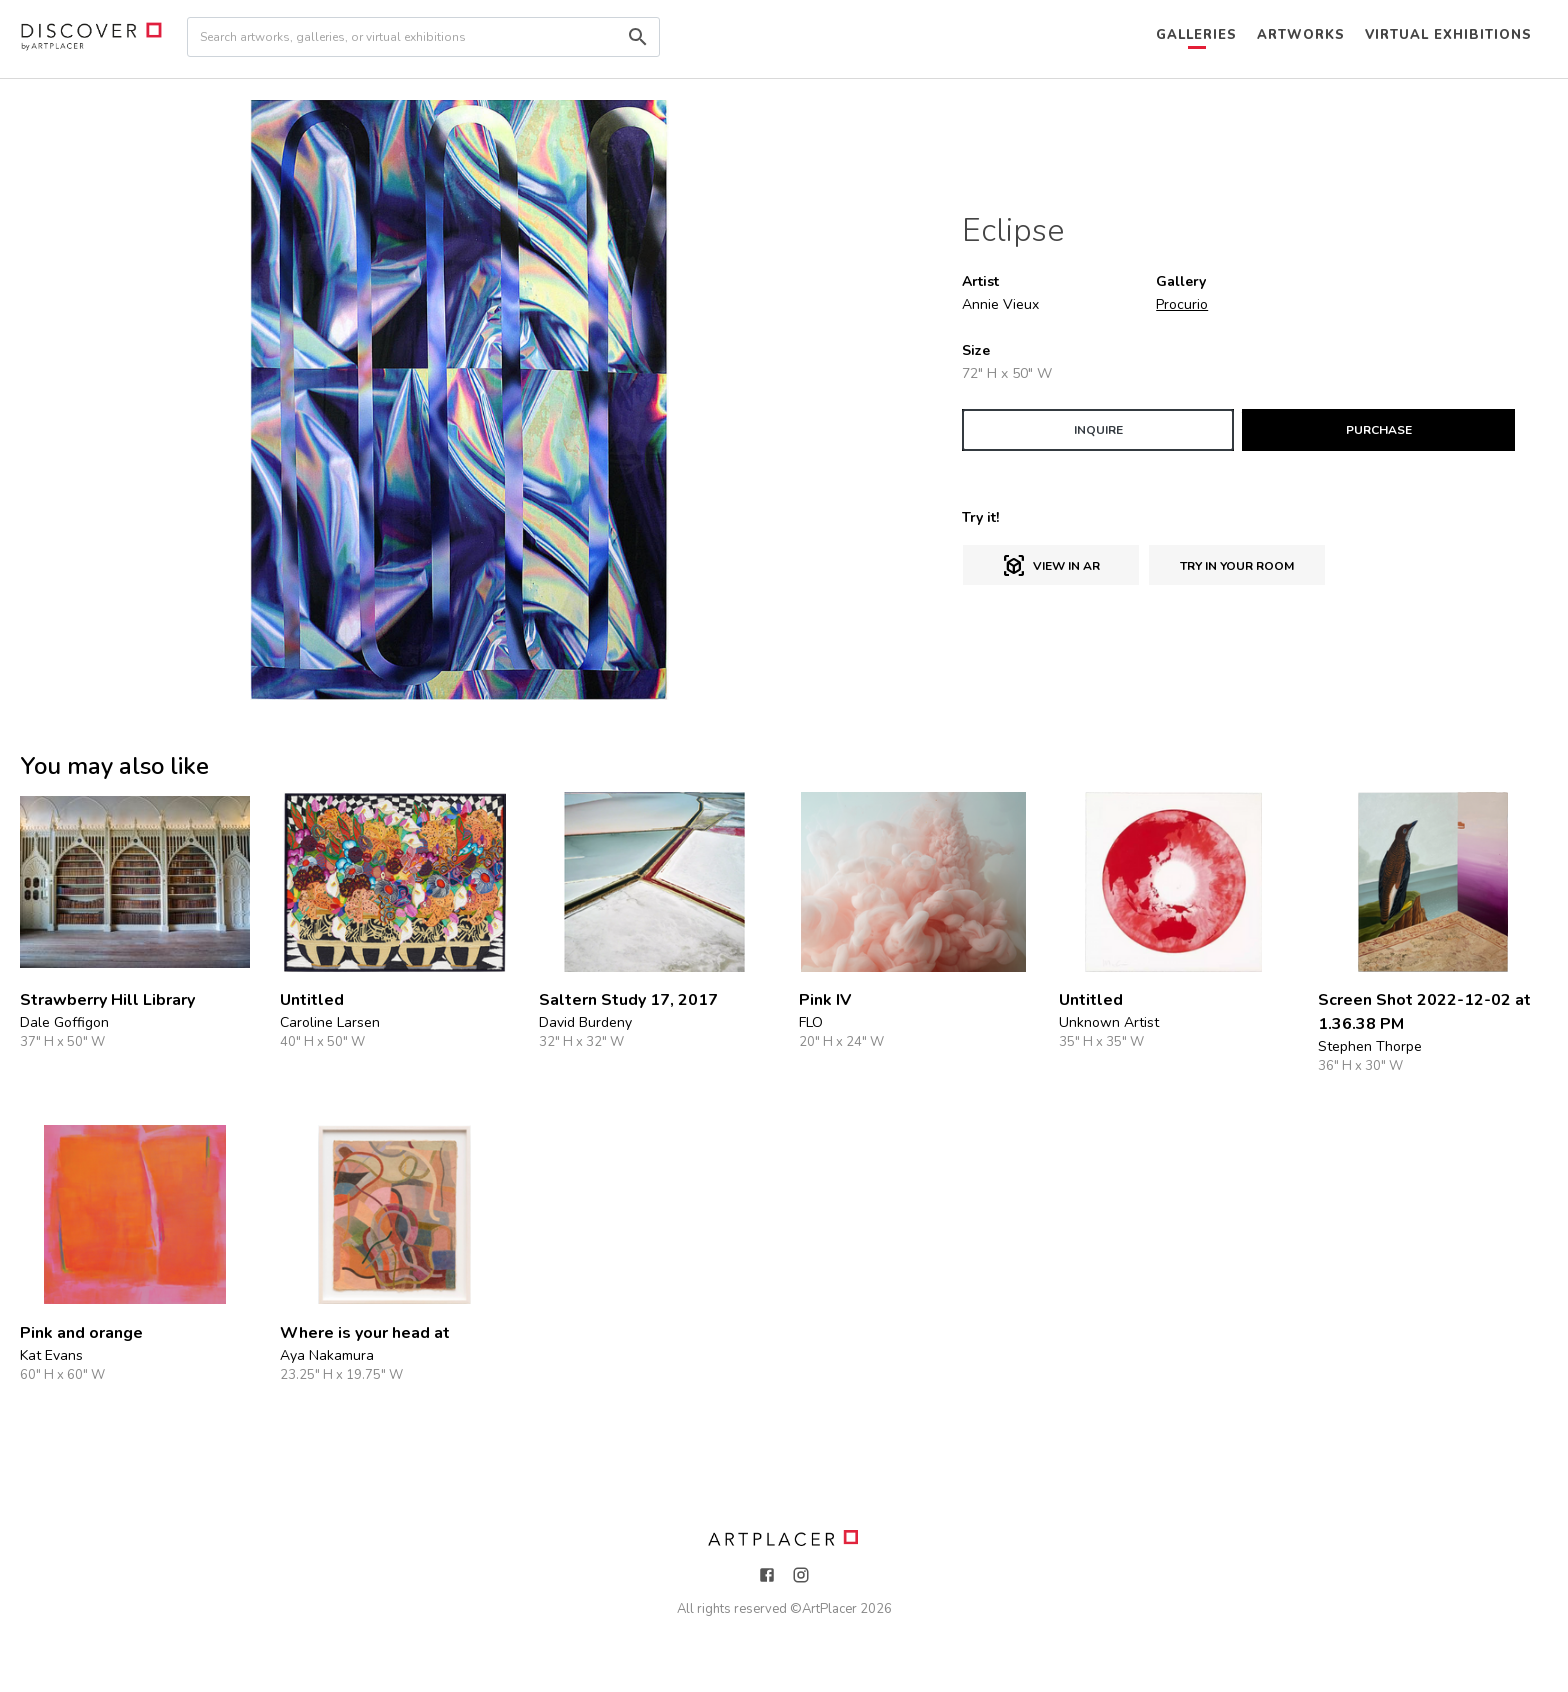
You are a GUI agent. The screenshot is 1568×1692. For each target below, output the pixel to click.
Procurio (1182, 304)
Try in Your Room (1237, 566)
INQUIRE (1098, 430)
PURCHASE (1379, 430)
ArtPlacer (829, 1609)
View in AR (1051, 566)
